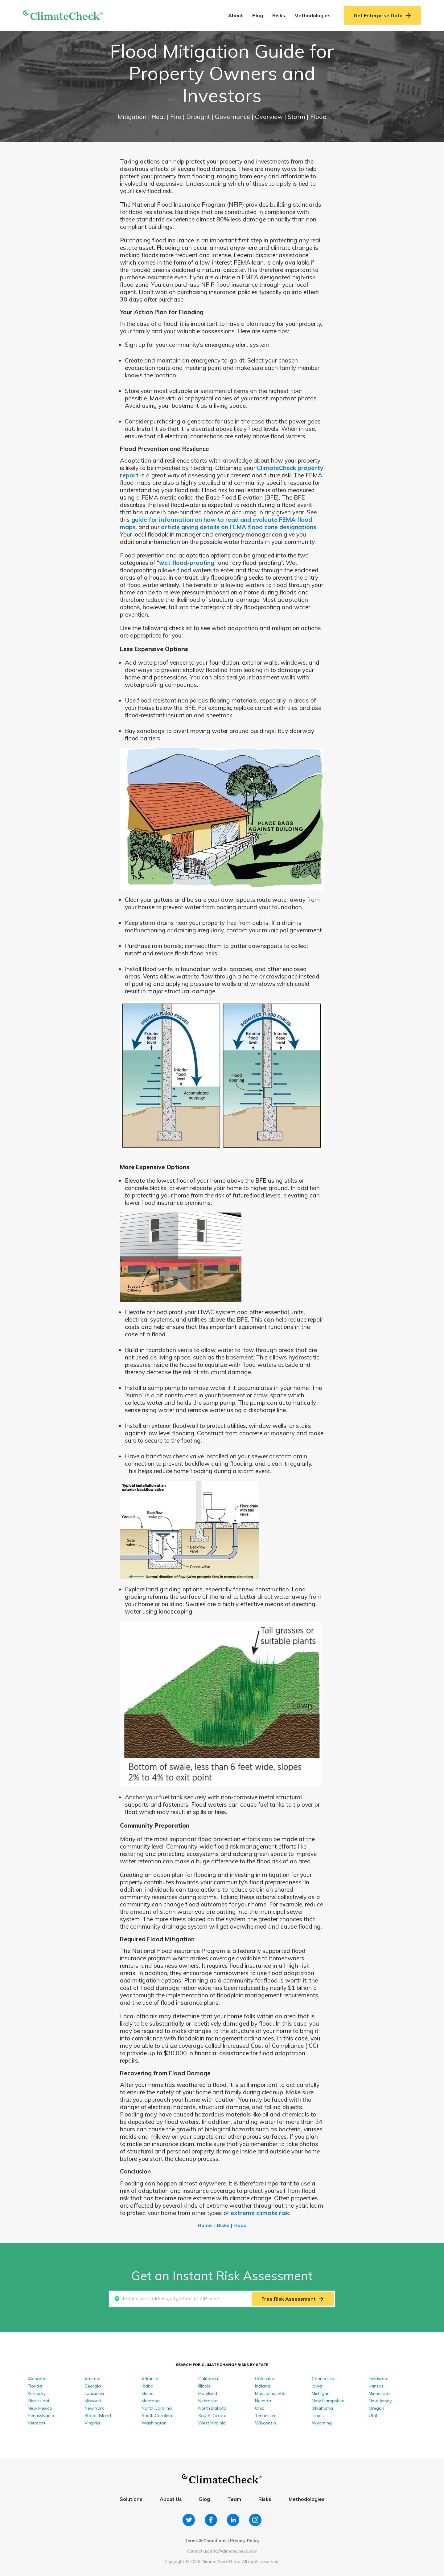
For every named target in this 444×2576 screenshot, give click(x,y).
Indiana (262, 2386)
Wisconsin (265, 2423)
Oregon (376, 2408)
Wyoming (322, 2423)
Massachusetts (270, 2393)
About (235, 15)
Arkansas (151, 2378)
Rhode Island (97, 2415)
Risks (278, 15)
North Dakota (212, 2408)
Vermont (36, 2423)
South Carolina (157, 2415)
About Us (171, 2499)
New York (94, 2408)
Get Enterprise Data (382, 15)
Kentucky (37, 2393)
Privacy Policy (245, 2540)
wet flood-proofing (186, 562)
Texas (318, 2415)
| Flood (317, 116)
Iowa (317, 2386)
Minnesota (379, 2393)
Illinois (204, 2386)
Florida (35, 2386)
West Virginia (212, 2423)
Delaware (378, 2378)
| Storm (295, 116)
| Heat (157, 116)
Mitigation (132, 116)
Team (234, 2499)
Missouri (92, 2401)
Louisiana (94, 2393)
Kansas (376, 2386)
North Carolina (157, 2408)
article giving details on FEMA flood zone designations (238, 527)
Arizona (92, 2378)
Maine (148, 2393)
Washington (154, 2423)
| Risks (222, 2225)
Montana (151, 2401)
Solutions (131, 2499)
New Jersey (380, 2401)
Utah (374, 2415)
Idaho (147, 2386)
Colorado (264, 2378)
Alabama (37, 2378)
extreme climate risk (260, 2213)
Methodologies (312, 15)
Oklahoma (322, 2408)
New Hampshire (328, 2401)
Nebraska (208, 2401)
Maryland (207, 2393)
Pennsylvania (41, 2415)
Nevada (263, 2401)
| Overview (268, 116)
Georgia (92, 2386)
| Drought (197, 116)
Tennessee (266, 2415)
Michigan (321, 2393)
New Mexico (40, 2408)
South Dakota (212, 2415)
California (208, 2378)
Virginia (92, 2423)
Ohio (260, 2408)
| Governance (232, 116)
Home (205, 2225)
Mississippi (38, 2401)
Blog (257, 15)
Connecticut (324, 2378)
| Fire (175, 116)
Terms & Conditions (205, 2540)
